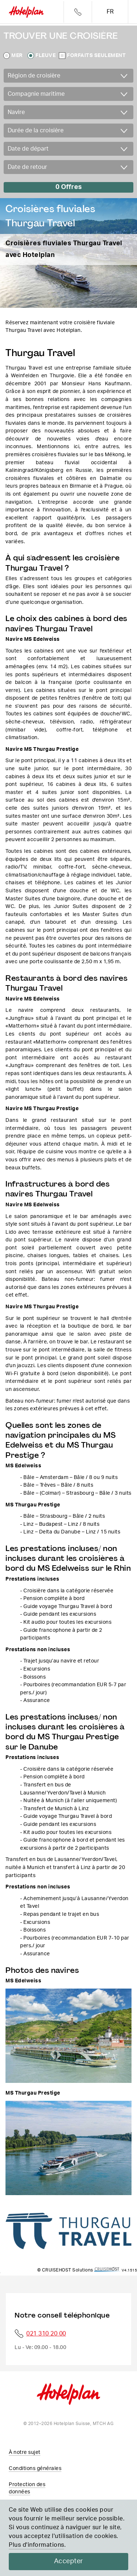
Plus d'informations (36, 2545)
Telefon (77, 12)
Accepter (68, 2561)
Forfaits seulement (96, 55)
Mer (17, 55)
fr (110, 12)
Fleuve (45, 55)
